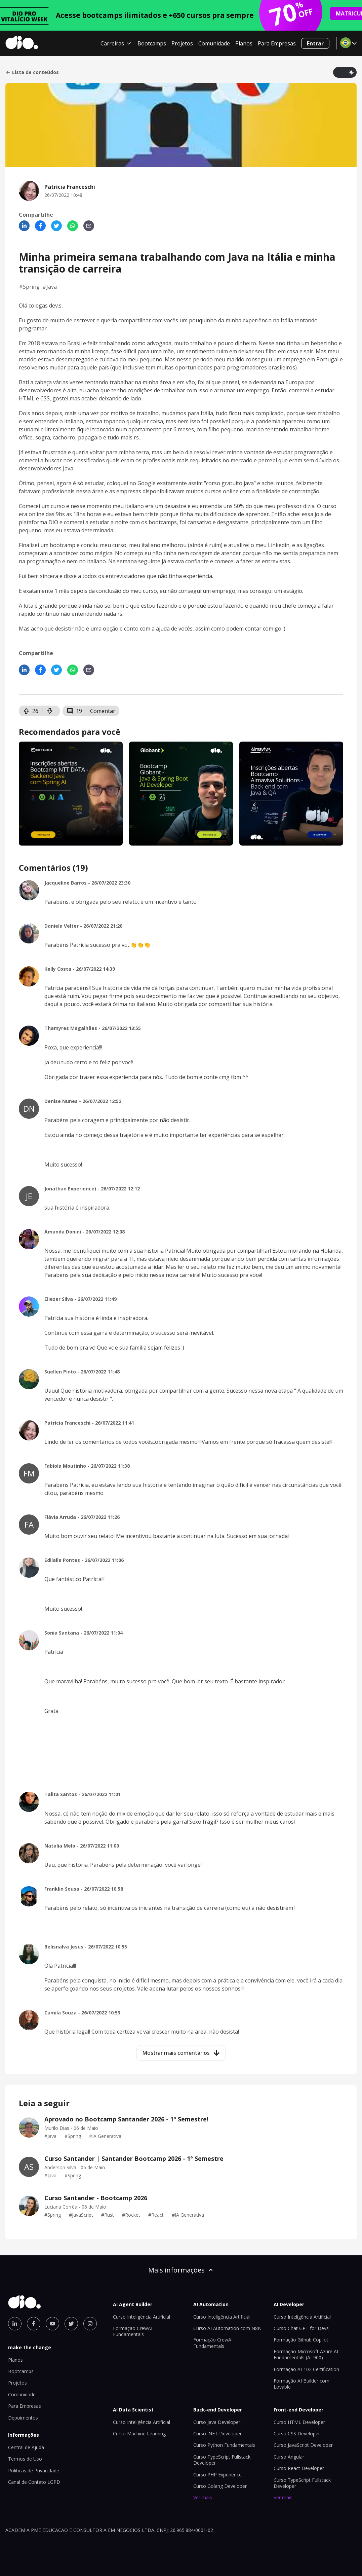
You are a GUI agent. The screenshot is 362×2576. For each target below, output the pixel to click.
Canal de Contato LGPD (34, 2482)
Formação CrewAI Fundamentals (132, 2331)
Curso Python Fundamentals (224, 2445)
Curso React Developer (299, 2468)
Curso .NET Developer (217, 2433)
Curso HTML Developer (299, 2422)
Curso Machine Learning (139, 2433)
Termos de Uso (25, 2459)
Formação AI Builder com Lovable (301, 2383)
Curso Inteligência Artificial (141, 2317)
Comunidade (214, 43)
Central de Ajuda (26, 2447)
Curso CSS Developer (297, 2433)
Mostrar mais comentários (181, 2052)
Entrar (315, 43)
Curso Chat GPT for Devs (301, 2328)
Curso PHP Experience (217, 2474)
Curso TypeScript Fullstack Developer (221, 2460)
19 (74, 711)
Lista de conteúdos (32, 72)
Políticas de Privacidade (33, 2470)
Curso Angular (289, 2457)
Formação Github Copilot (301, 2339)
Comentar (102, 711)
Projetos (182, 43)
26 (30, 711)
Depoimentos (23, 2417)
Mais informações (181, 2270)
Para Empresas (277, 43)
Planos (243, 43)
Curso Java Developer (216, 2422)
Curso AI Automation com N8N (227, 2328)
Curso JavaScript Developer (303, 2445)
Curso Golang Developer (220, 2486)
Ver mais (202, 2497)
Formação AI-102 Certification (306, 2369)
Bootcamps (151, 43)
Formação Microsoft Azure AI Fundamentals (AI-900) (306, 2354)
